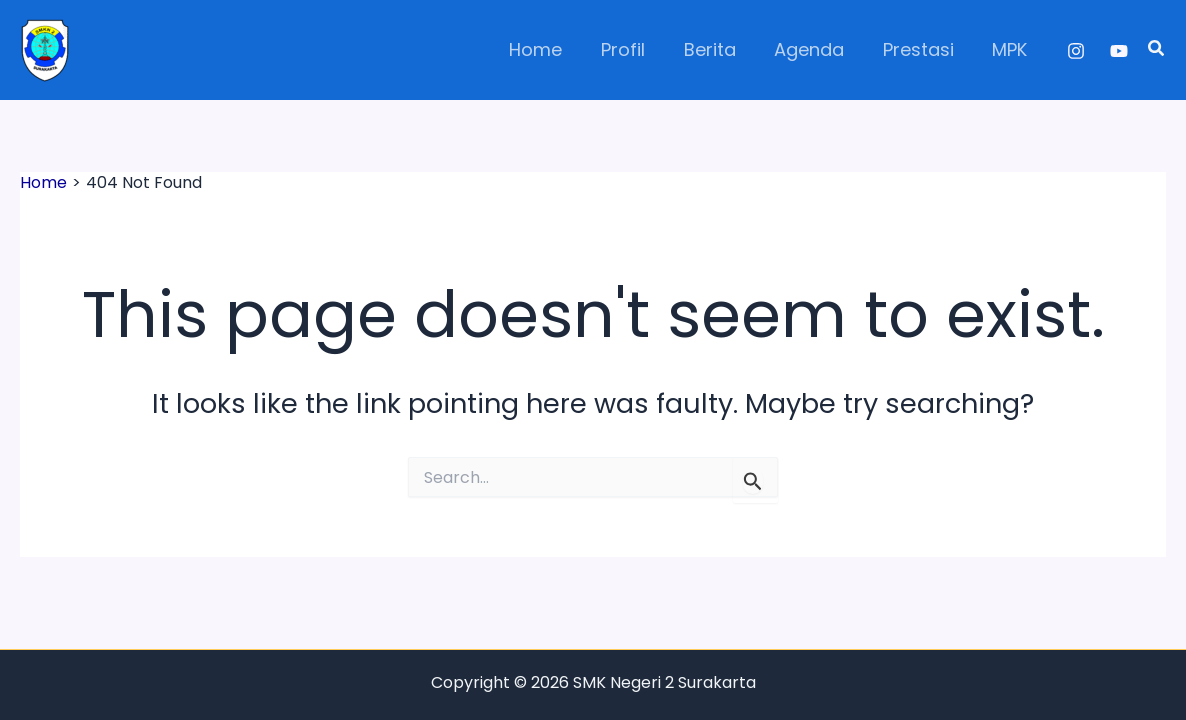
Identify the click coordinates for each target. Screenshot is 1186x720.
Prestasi (922, 49)
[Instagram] (1076, 51)
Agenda (816, 49)
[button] (1157, 50)
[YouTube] (1119, 51)
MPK (1011, 49)
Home (550, 49)
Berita (719, 49)
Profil (635, 49)
